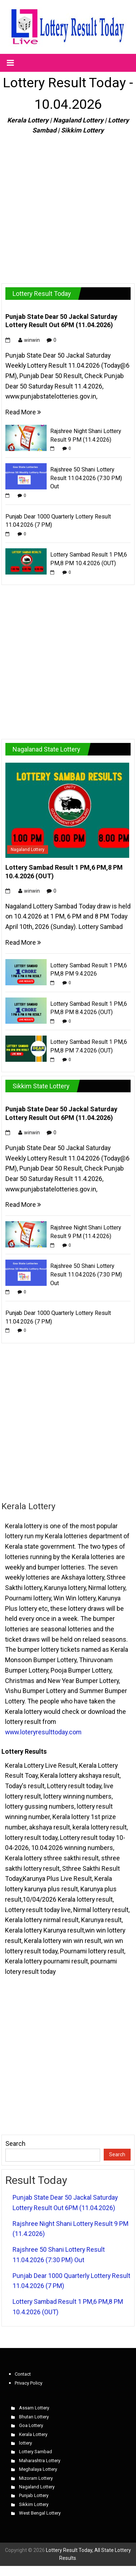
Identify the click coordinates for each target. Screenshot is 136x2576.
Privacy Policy (28, 2383)
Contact (23, 2374)
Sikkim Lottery (33, 2504)
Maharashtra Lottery (39, 2460)
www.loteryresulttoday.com (43, 1732)
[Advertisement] (67, 206)
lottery (25, 2443)
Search (15, 2143)
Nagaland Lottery (27, 849)
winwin (32, 340)
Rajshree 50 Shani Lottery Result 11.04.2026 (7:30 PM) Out (86, 478)
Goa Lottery (31, 2425)
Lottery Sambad (35, 2451)
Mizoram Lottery (36, 2478)
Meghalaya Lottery (38, 2469)
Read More (23, 412)
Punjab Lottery (33, 2495)
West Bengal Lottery (40, 2513)
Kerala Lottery (33, 2434)
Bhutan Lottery (34, 2416)
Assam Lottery (34, 2407)
